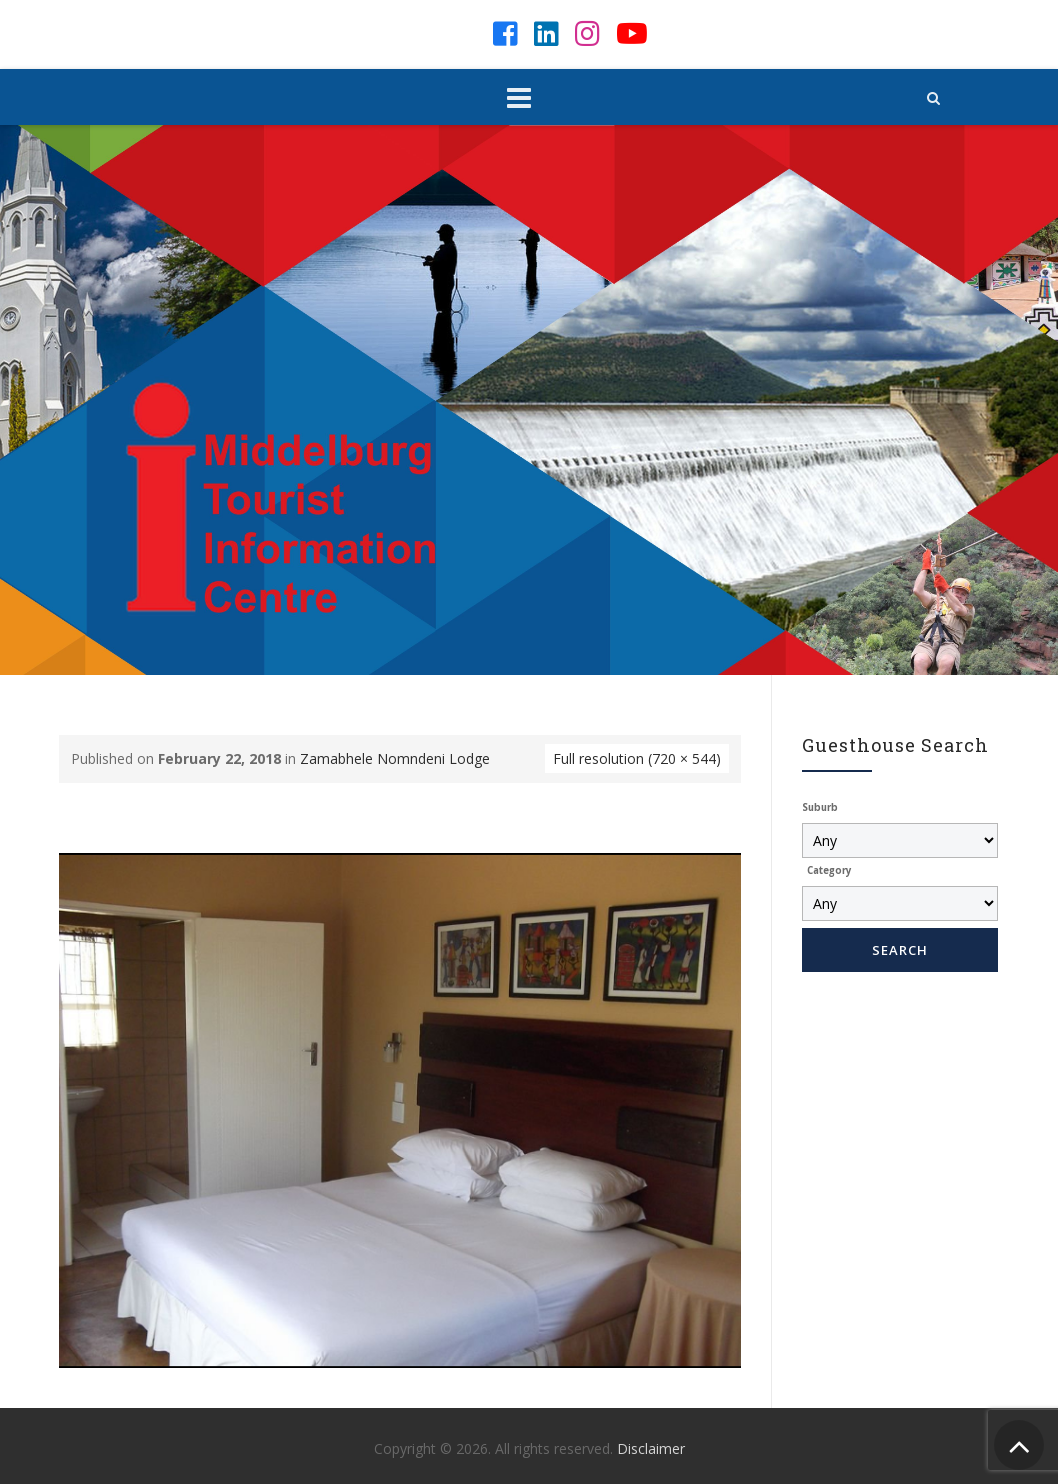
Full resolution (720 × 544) (637, 758)
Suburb (820, 807)
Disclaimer (651, 1448)
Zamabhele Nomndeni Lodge (395, 758)
